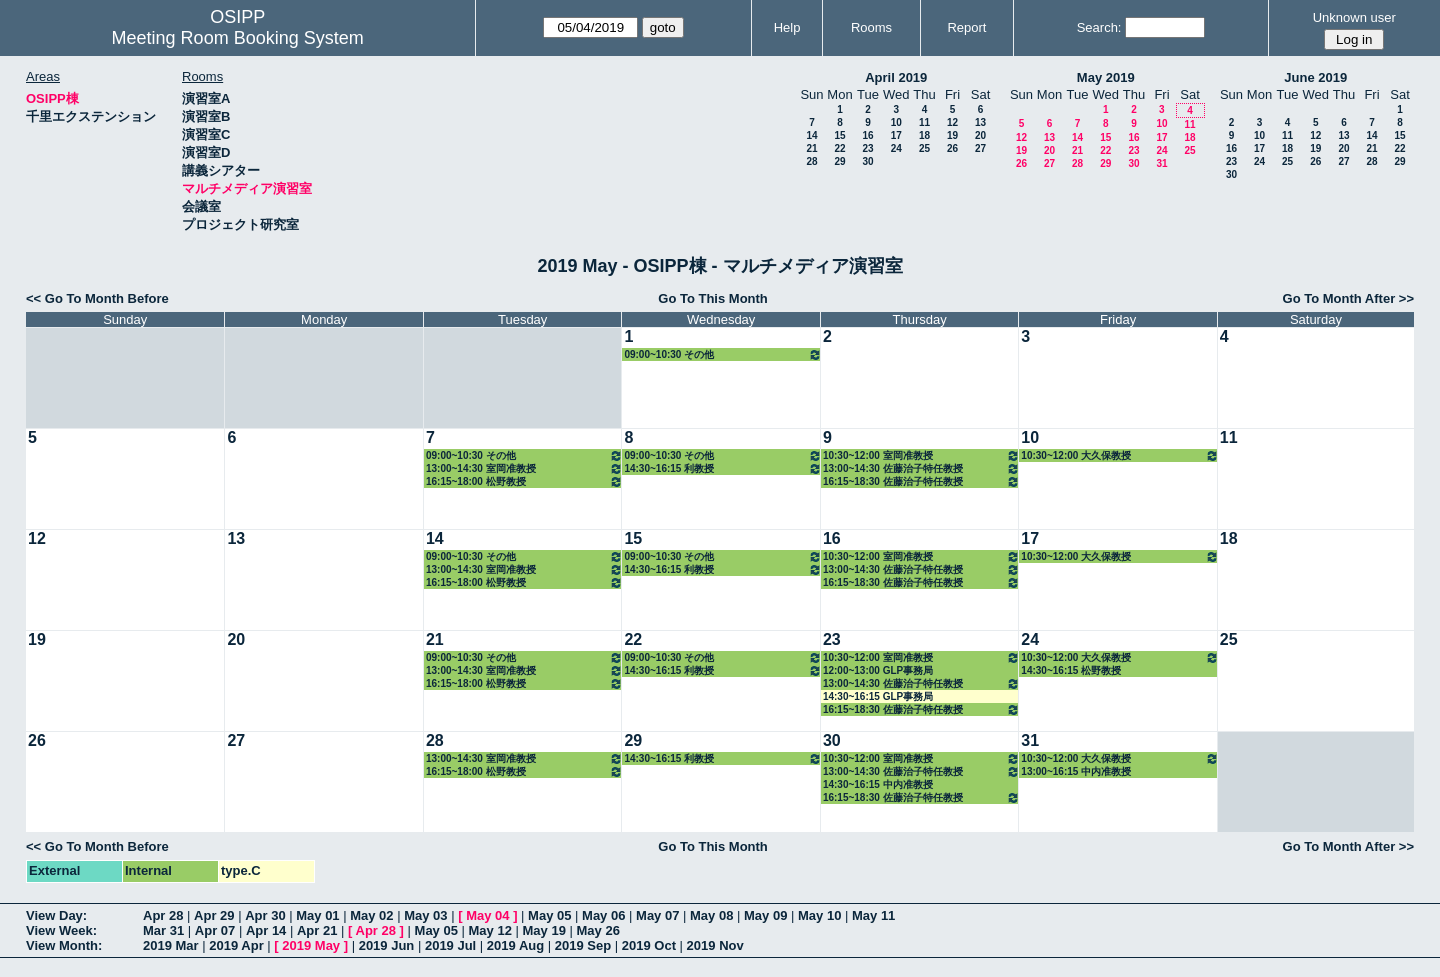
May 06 (603, 915)
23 (867, 148)
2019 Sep (583, 945)
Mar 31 (163, 930)
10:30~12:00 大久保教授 (1119, 455)
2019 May (311, 945)
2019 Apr (236, 945)
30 (867, 161)
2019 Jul (450, 945)
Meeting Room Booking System (238, 38)
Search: (1099, 27)
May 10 (819, 915)
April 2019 (896, 77)
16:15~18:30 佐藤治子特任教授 (921, 481)
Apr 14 (266, 930)
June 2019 (1315, 77)
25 (924, 148)
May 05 (549, 915)
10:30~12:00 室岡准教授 (921, 455)
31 (1161, 163)
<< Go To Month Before (97, 298)
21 (811, 148)
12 (952, 122)
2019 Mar (171, 945)
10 (896, 122)
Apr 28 (163, 915)
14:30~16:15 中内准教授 (878, 784)
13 (980, 122)
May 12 (490, 930)
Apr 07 (215, 930)
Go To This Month (713, 298)
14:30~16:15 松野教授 (1071, 670)
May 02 (371, 915)
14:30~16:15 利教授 (722, 468)
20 (980, 135)
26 (952, 148)
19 (952, 135)
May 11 (873, 915)
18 (924, 135)
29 (839, 161)
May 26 (598, 930)
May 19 (544, 930)
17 (896, 135)
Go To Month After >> (1348, 298)
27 (980, 148)
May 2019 (1106, 77)
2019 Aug (515, 945)
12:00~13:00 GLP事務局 (878, 670)
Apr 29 (214, 915)
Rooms (871, 27)
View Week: (61, 930)
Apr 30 (265, 915)
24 (896, 148)
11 (924, 122)
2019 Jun (387, 945)
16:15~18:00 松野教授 (524, 481)
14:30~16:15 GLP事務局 (878, 696)
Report (966, 27)
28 (811, 161)
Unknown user (1354, 17)
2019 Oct (649, 945)
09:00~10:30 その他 (722, 354)
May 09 (765, 915)
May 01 (317, 915)
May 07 (657, 915)
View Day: (56, 915)
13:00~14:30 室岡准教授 (524, 468)
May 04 (487, 915)
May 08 (711, 915)
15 (839, 135)
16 (867, 135)
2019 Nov (715, 945)
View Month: (64, 945)
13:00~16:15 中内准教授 (1076, 771)
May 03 (425, 915)
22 (839, 148)
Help (787, 27)
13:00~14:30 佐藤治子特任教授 (921, 468)
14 (811, 135)
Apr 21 (317, 930)
